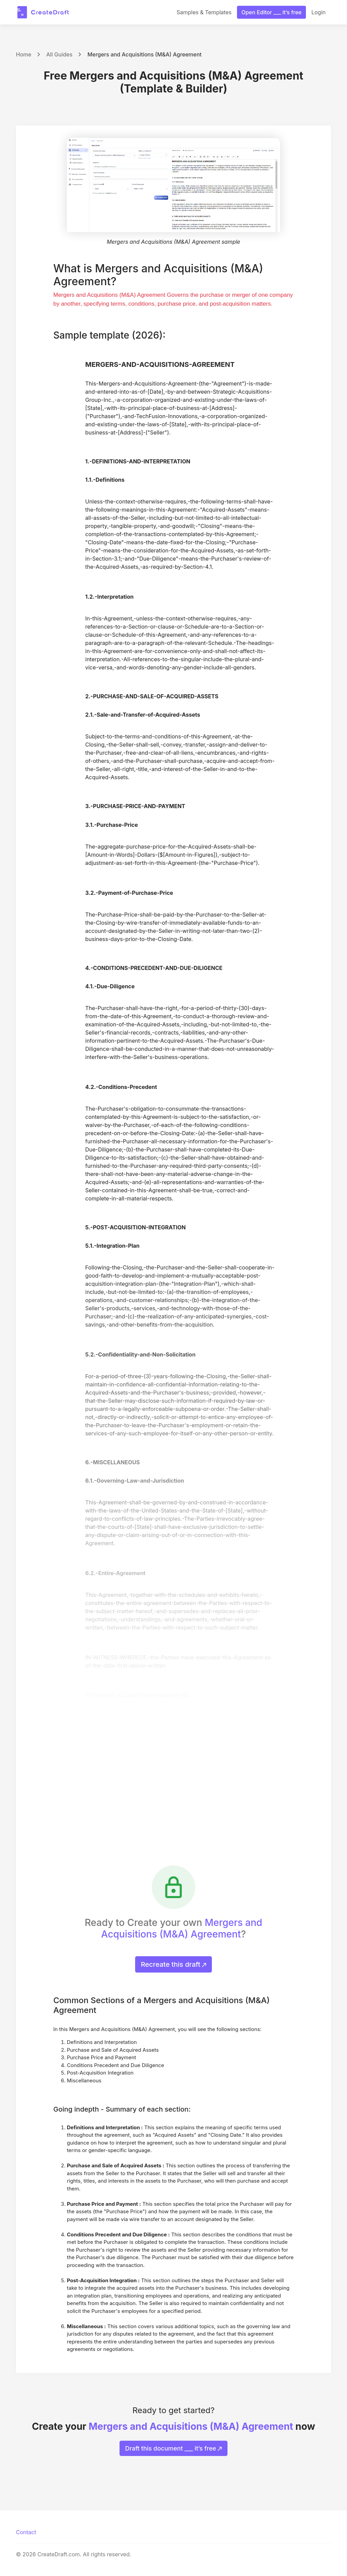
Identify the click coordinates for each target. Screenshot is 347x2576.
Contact (26, 2532)
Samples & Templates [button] (204, 12)
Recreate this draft (173, 1964)
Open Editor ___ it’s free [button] (271, 12)
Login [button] (318, 12)
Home (23, 54)
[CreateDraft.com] (43, 12)
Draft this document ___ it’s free (173, 2448)
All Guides (59, 54)
